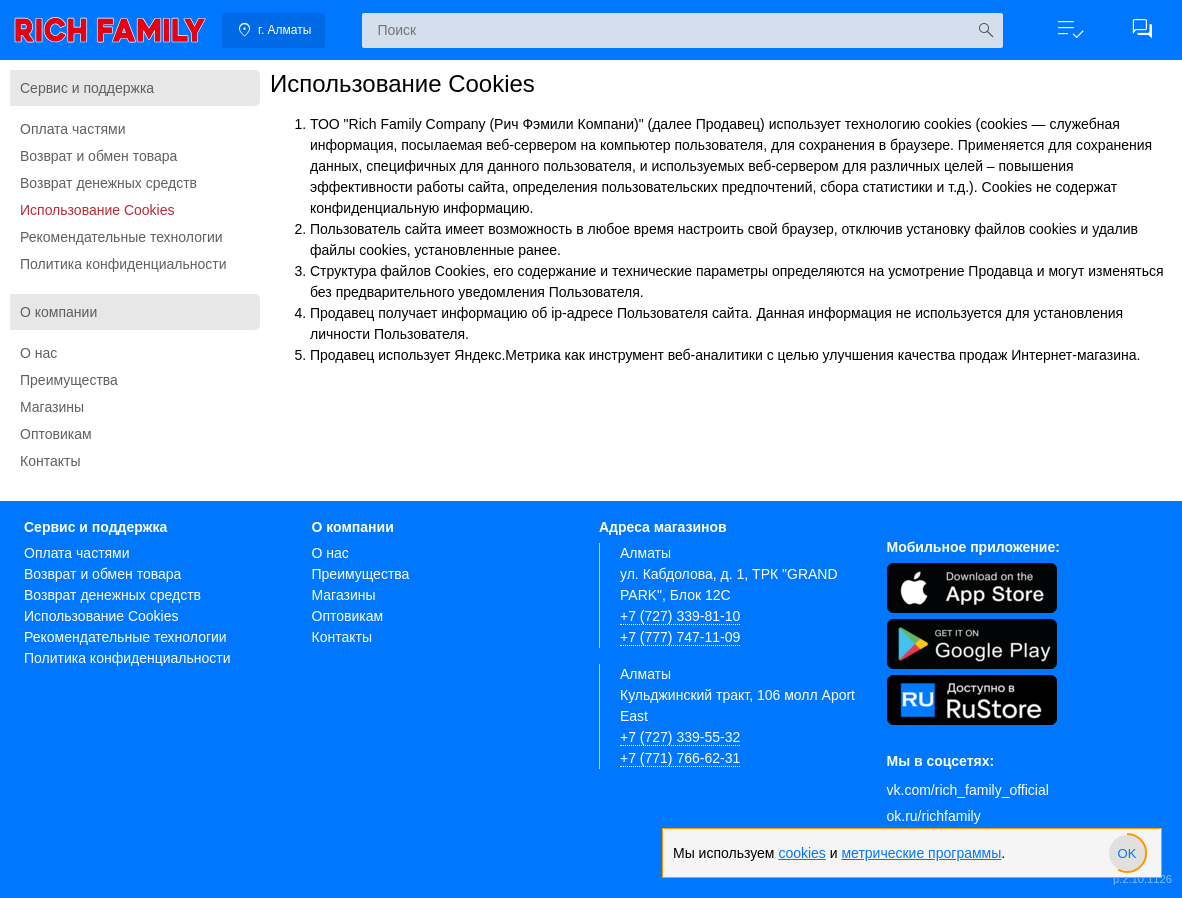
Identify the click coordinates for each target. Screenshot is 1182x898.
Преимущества (69, 380)
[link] (110, 30)
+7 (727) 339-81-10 (680, 616)
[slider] (1127, 853)
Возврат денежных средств (108, 183)
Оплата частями (73, 129)
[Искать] (985, 30)
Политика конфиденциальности (123, 264)
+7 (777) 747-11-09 (680, 637)
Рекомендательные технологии (121, 237)
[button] (1070, 30)
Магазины (52, 407)
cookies (801, 853)
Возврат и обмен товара (98, 156)
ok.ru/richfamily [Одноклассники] (934, 816)
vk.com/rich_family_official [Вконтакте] (968, 790)
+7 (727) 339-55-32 (680, 737)
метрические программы (921, 853)
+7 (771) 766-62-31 (680, 758)
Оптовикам (56, 434)
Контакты (50, 461)
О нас (38, 353)
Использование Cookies (97, 210)
